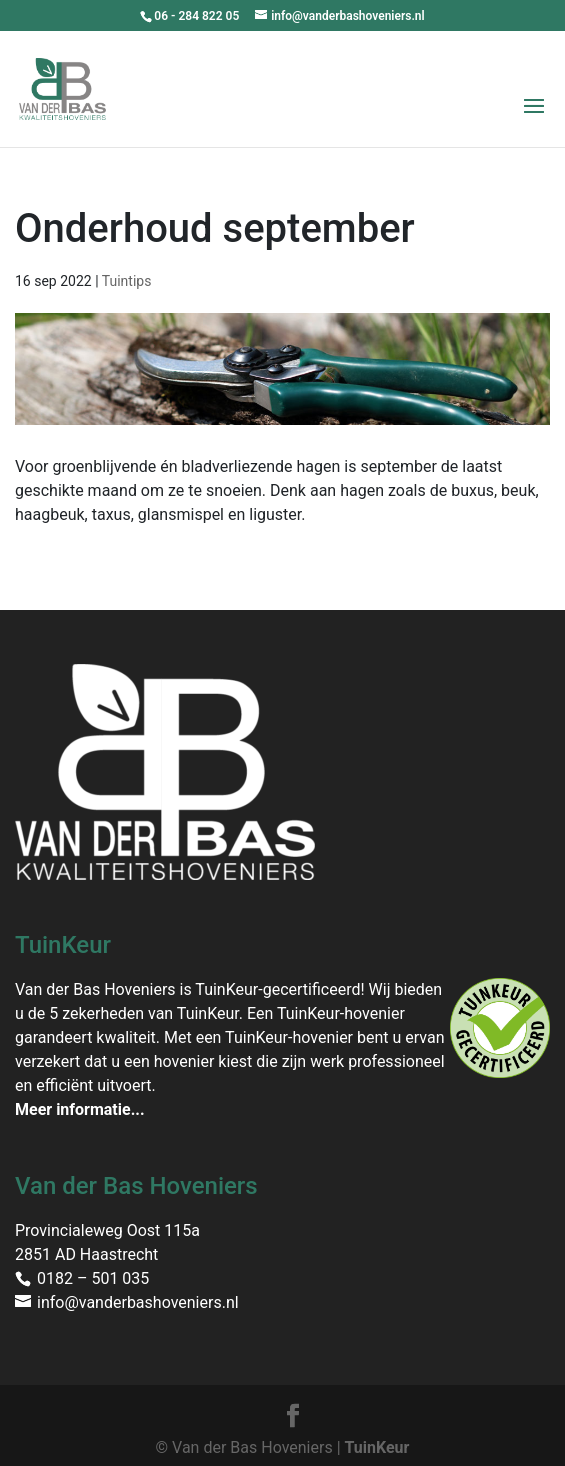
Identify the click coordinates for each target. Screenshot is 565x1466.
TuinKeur (377, 1447)
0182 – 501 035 (93, 1278)
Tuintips (127, 281)
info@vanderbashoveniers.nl (138, 1302)
